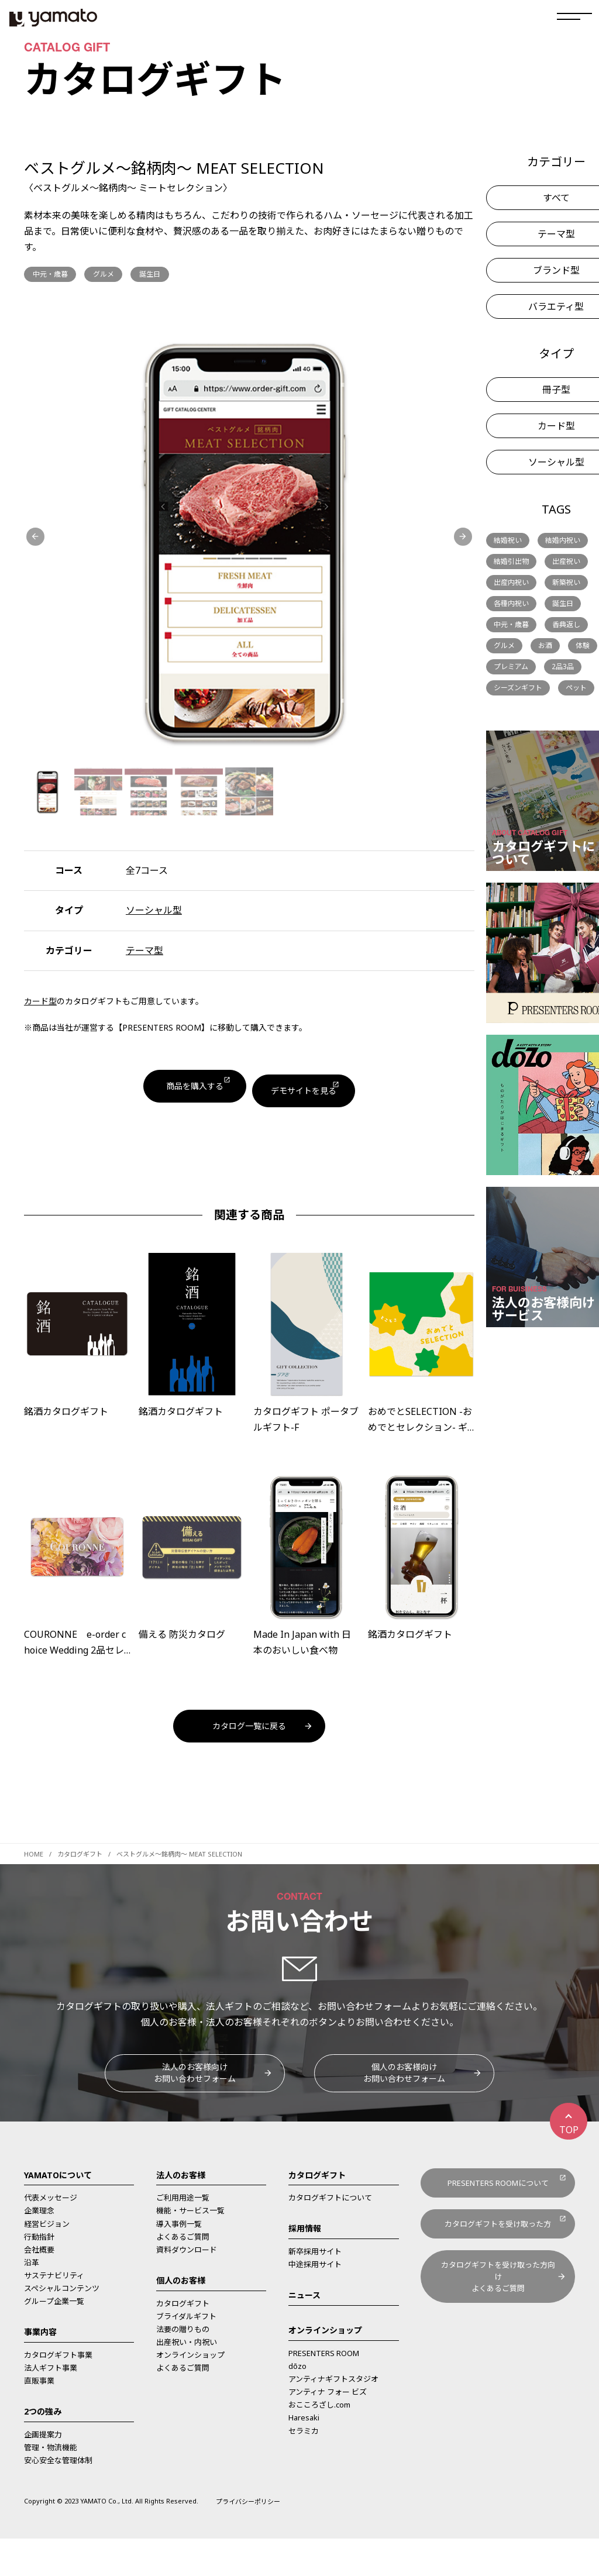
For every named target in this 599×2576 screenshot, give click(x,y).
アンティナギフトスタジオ (333, 2416)
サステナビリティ (54, 2313)
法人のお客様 (180, 2212)
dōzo (297, 2403)
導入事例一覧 (179, 2261)
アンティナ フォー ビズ (327, 2429)
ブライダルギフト (186, 2353)
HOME (33, 1892)
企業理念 (39, 2248)
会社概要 (39, 2287)
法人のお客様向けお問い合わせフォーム (209, 2110)
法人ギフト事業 (50, 2405)
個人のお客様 (180, 2317)
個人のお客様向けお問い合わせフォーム (390, 2110)
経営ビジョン (47, 2261)
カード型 (40, 1001)
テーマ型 (144, 950)
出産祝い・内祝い (186, 2379)
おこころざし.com (319, 2442)
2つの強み (42, 2448)
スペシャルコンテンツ (61, 2325)
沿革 (31, 2300)
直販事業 (39, 2418)
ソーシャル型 (154, 910)
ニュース (304, 2333)
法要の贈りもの (182, 2366)
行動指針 (39, 2274)
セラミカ (303, 2468)
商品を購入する (158, 1085)
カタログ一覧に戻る (249, 1735)
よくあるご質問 (182, 2274)
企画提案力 (43, 2472)
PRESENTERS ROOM (323, 2390)
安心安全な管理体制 (58, 2497)
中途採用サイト (315, 2302)
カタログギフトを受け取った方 (498, 2263)
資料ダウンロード (186, 2287)
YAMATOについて (58, 2212)
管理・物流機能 (50, 2484)
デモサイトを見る (340, 1085)
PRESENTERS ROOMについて (498, 2221)
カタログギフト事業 (58, 2392)
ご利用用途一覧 (182, 2235)
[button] (42, 536)
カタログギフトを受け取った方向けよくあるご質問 (498, 2318)
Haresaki (303, 2455)
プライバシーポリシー (248, 2539)
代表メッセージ (50, 2235)
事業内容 (40, 2369)
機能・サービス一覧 (190, 2248)
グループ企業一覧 (54, 2338)
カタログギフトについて (330, 2235)
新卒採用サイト (315, 2289)
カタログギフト (79, 1892)
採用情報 (304, 2266)
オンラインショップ (190, 2392)
